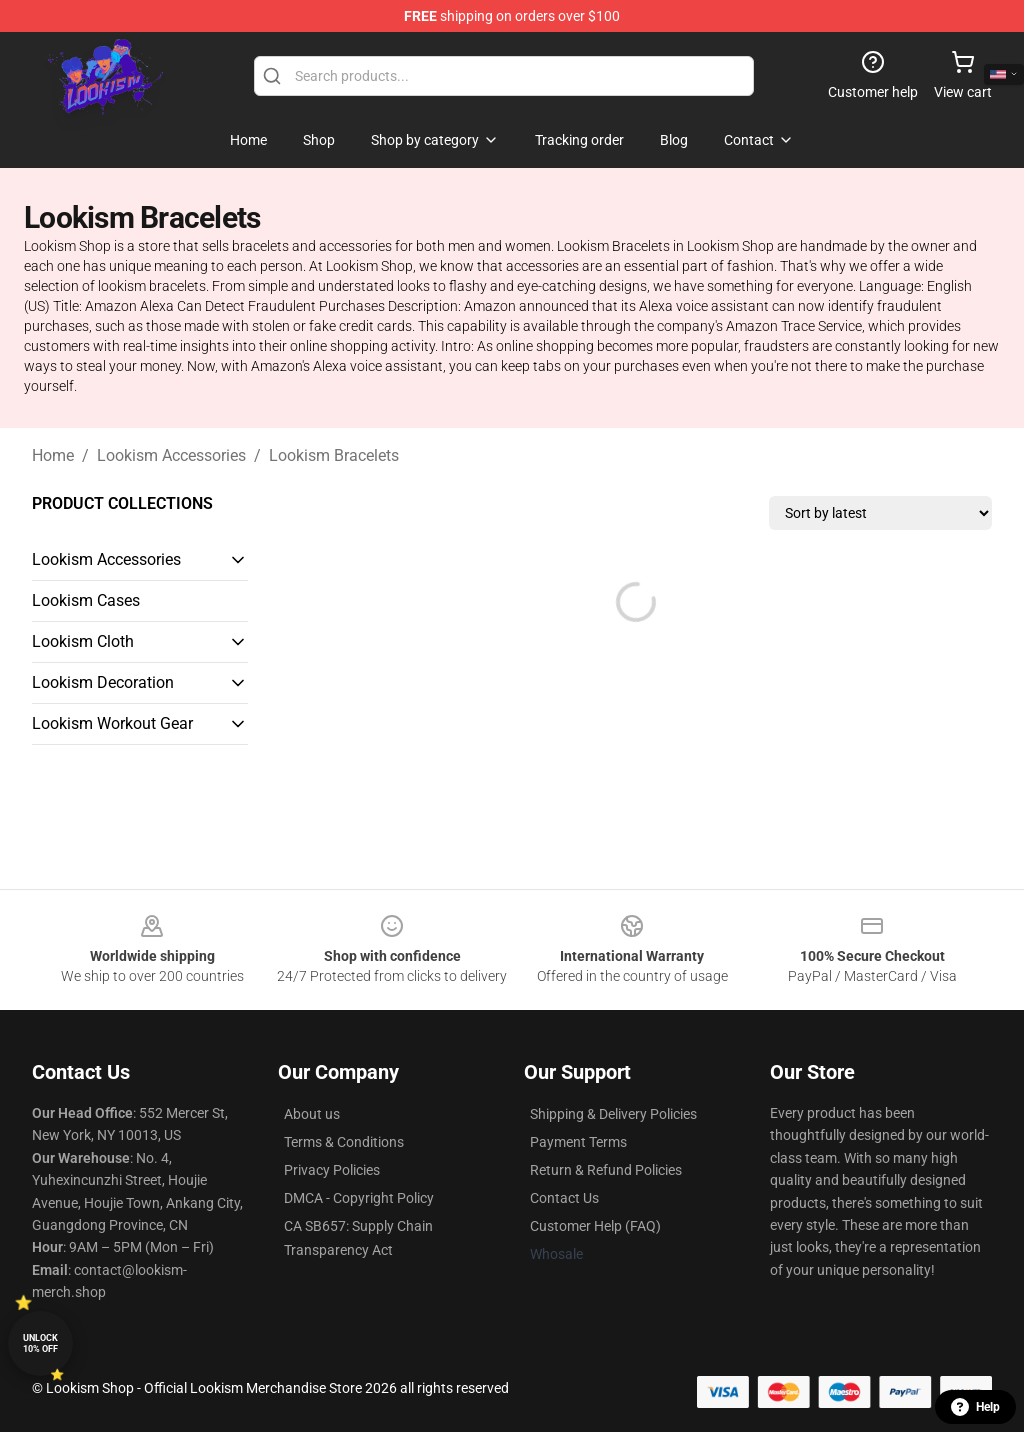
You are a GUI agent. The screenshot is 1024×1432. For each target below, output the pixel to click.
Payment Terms (578, 1142)
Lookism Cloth (83, 641)
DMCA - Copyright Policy (359, 1198)
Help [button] (975, 1407)
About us (312, 1114)
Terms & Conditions (344, 1142)
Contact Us (564, 1198)
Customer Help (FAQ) (595, 1226)
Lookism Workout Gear (112, 723)
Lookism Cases (86, 600)
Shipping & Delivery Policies (613, 1114)
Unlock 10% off (40, 1343)
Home (53, 455)
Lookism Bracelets (334, 455)
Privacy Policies (332, 1170)
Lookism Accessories (171, 455)
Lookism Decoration (103, 682)
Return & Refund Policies (606, 1170)
